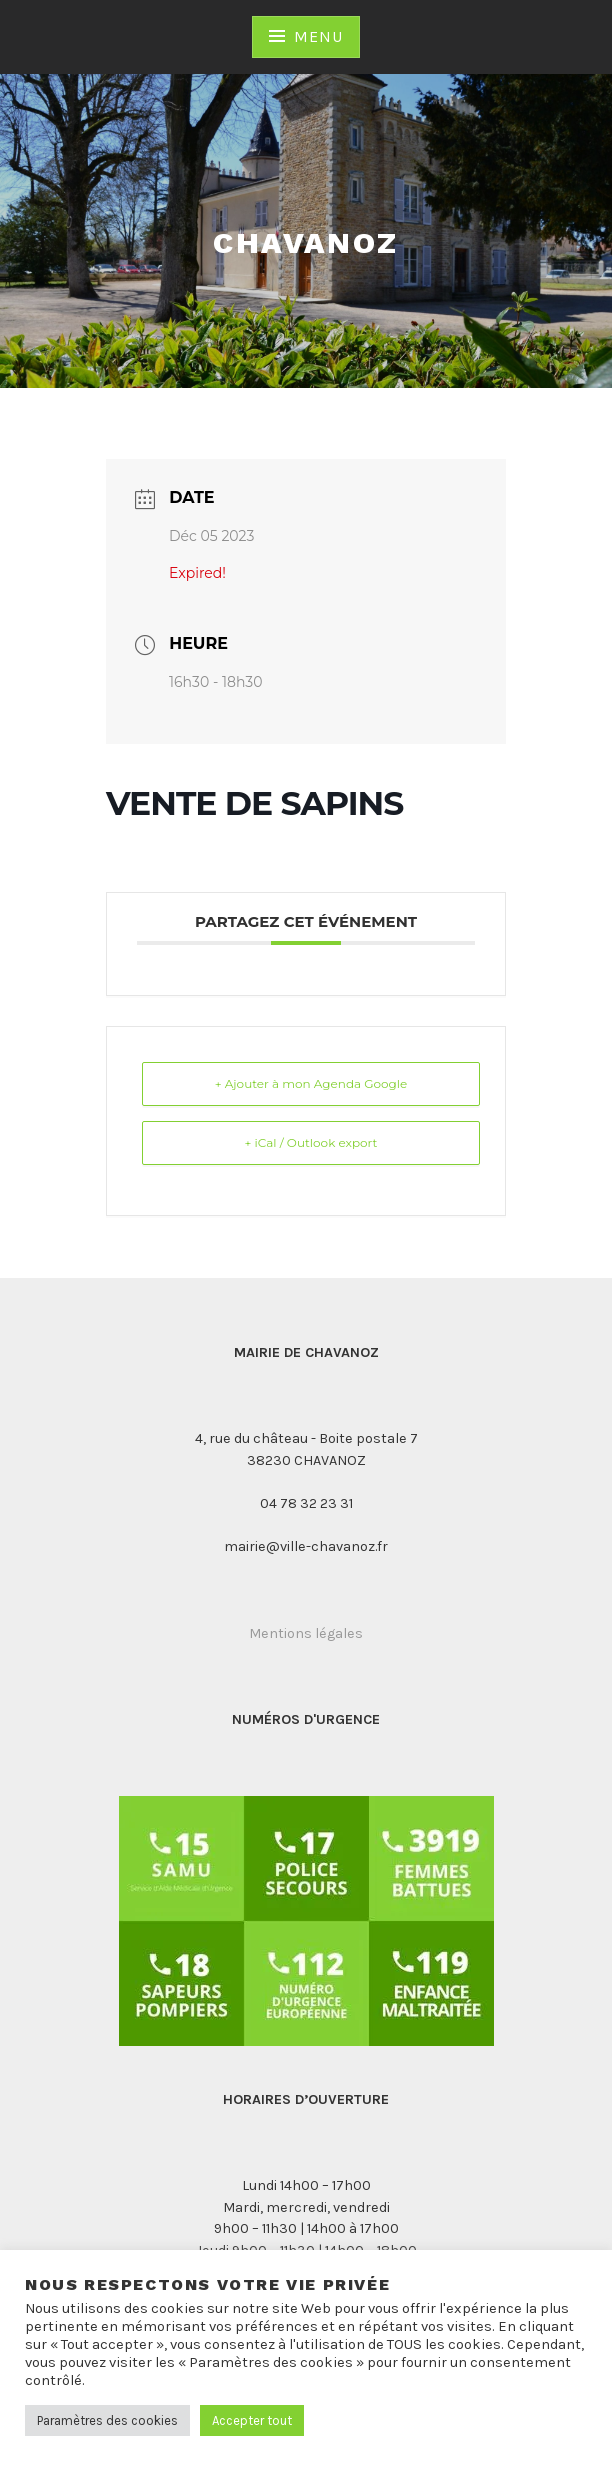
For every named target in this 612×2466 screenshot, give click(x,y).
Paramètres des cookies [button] (107, 2420)
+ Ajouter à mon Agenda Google (311, 1083)
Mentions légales (306, 1633)
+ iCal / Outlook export (311, 1142)
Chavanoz (305, 242)
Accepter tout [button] (252, 2420)
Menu (318, 36)
